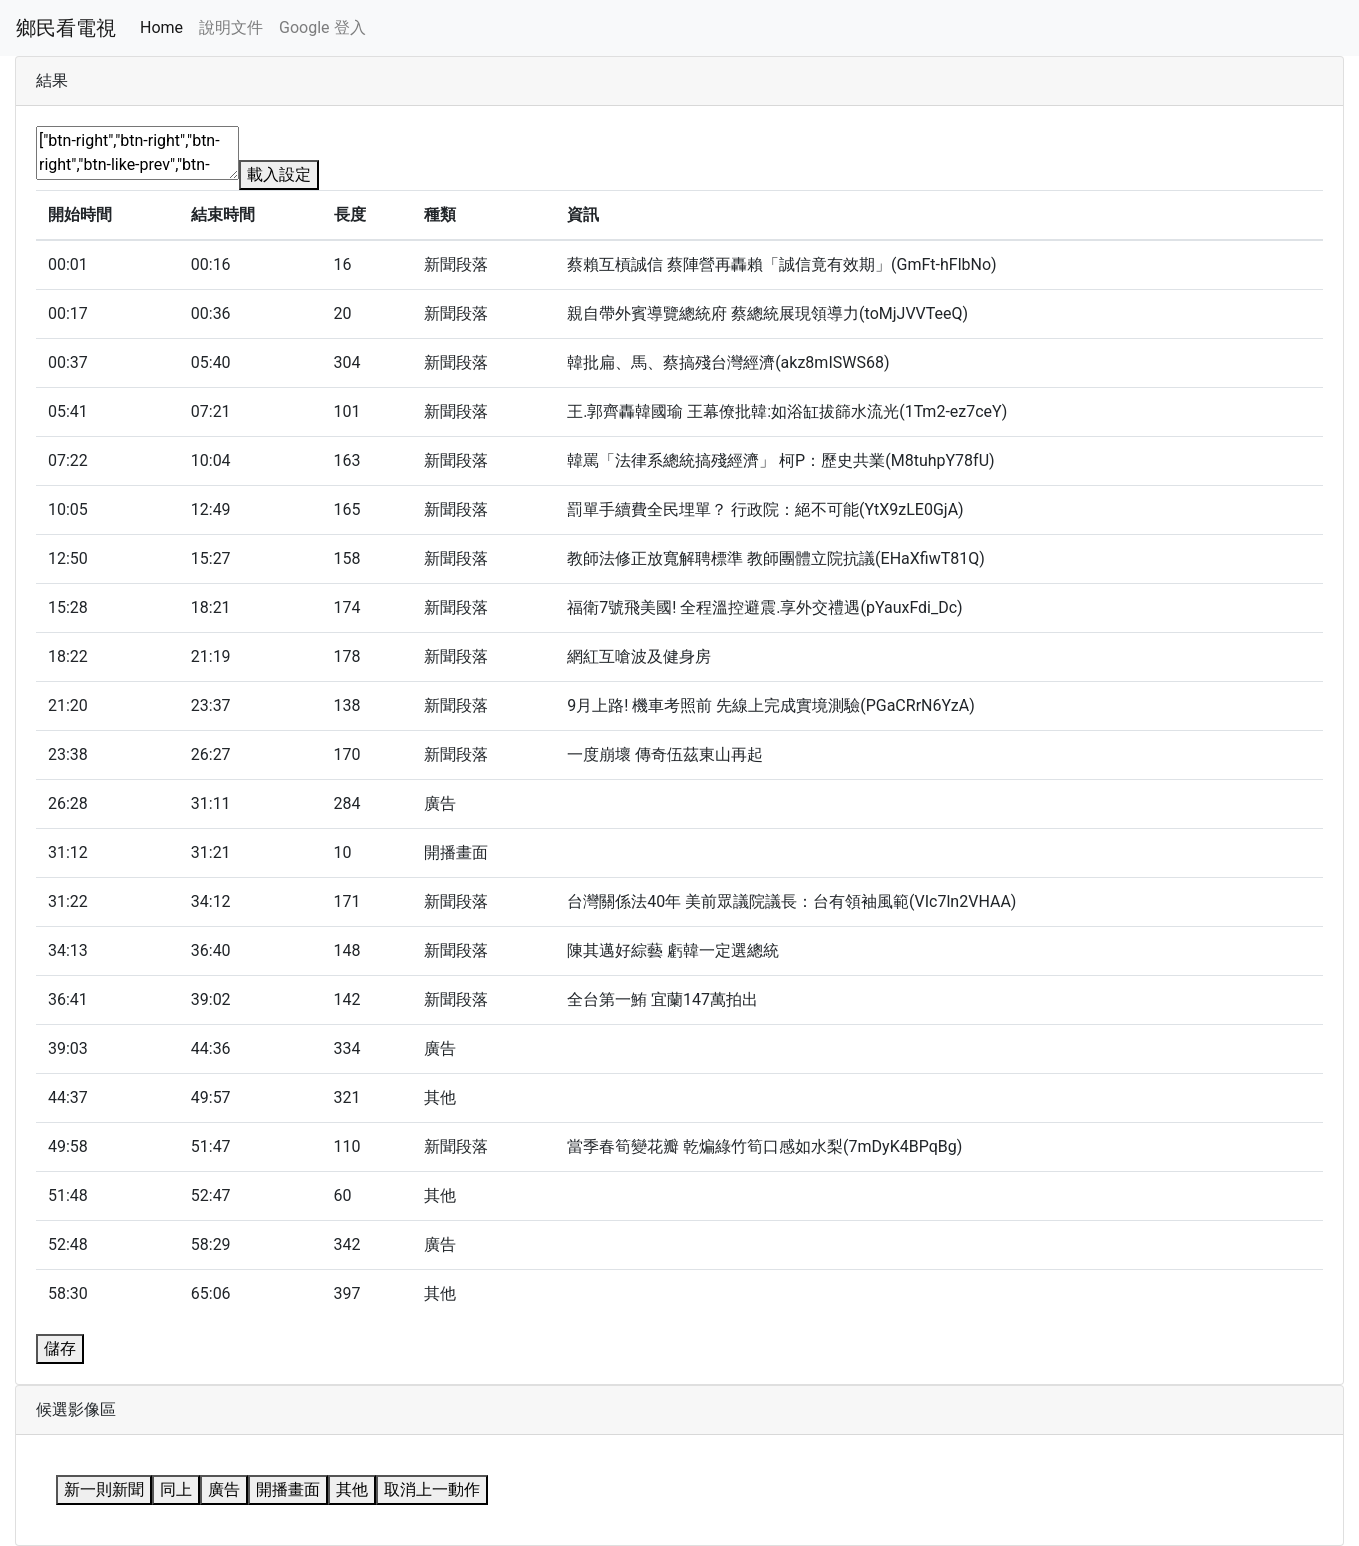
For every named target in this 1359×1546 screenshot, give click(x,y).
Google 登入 (322, 27)
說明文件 (231, 27)
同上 (176, 1489)
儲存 (60, 1348)
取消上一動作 (432, 1489)
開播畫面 (288, 1489)
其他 (352, 1489)
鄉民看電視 (66, 28)
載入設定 (279, 174)
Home (161, 27)
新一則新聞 (104, 1489)
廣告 (224, 1489)
